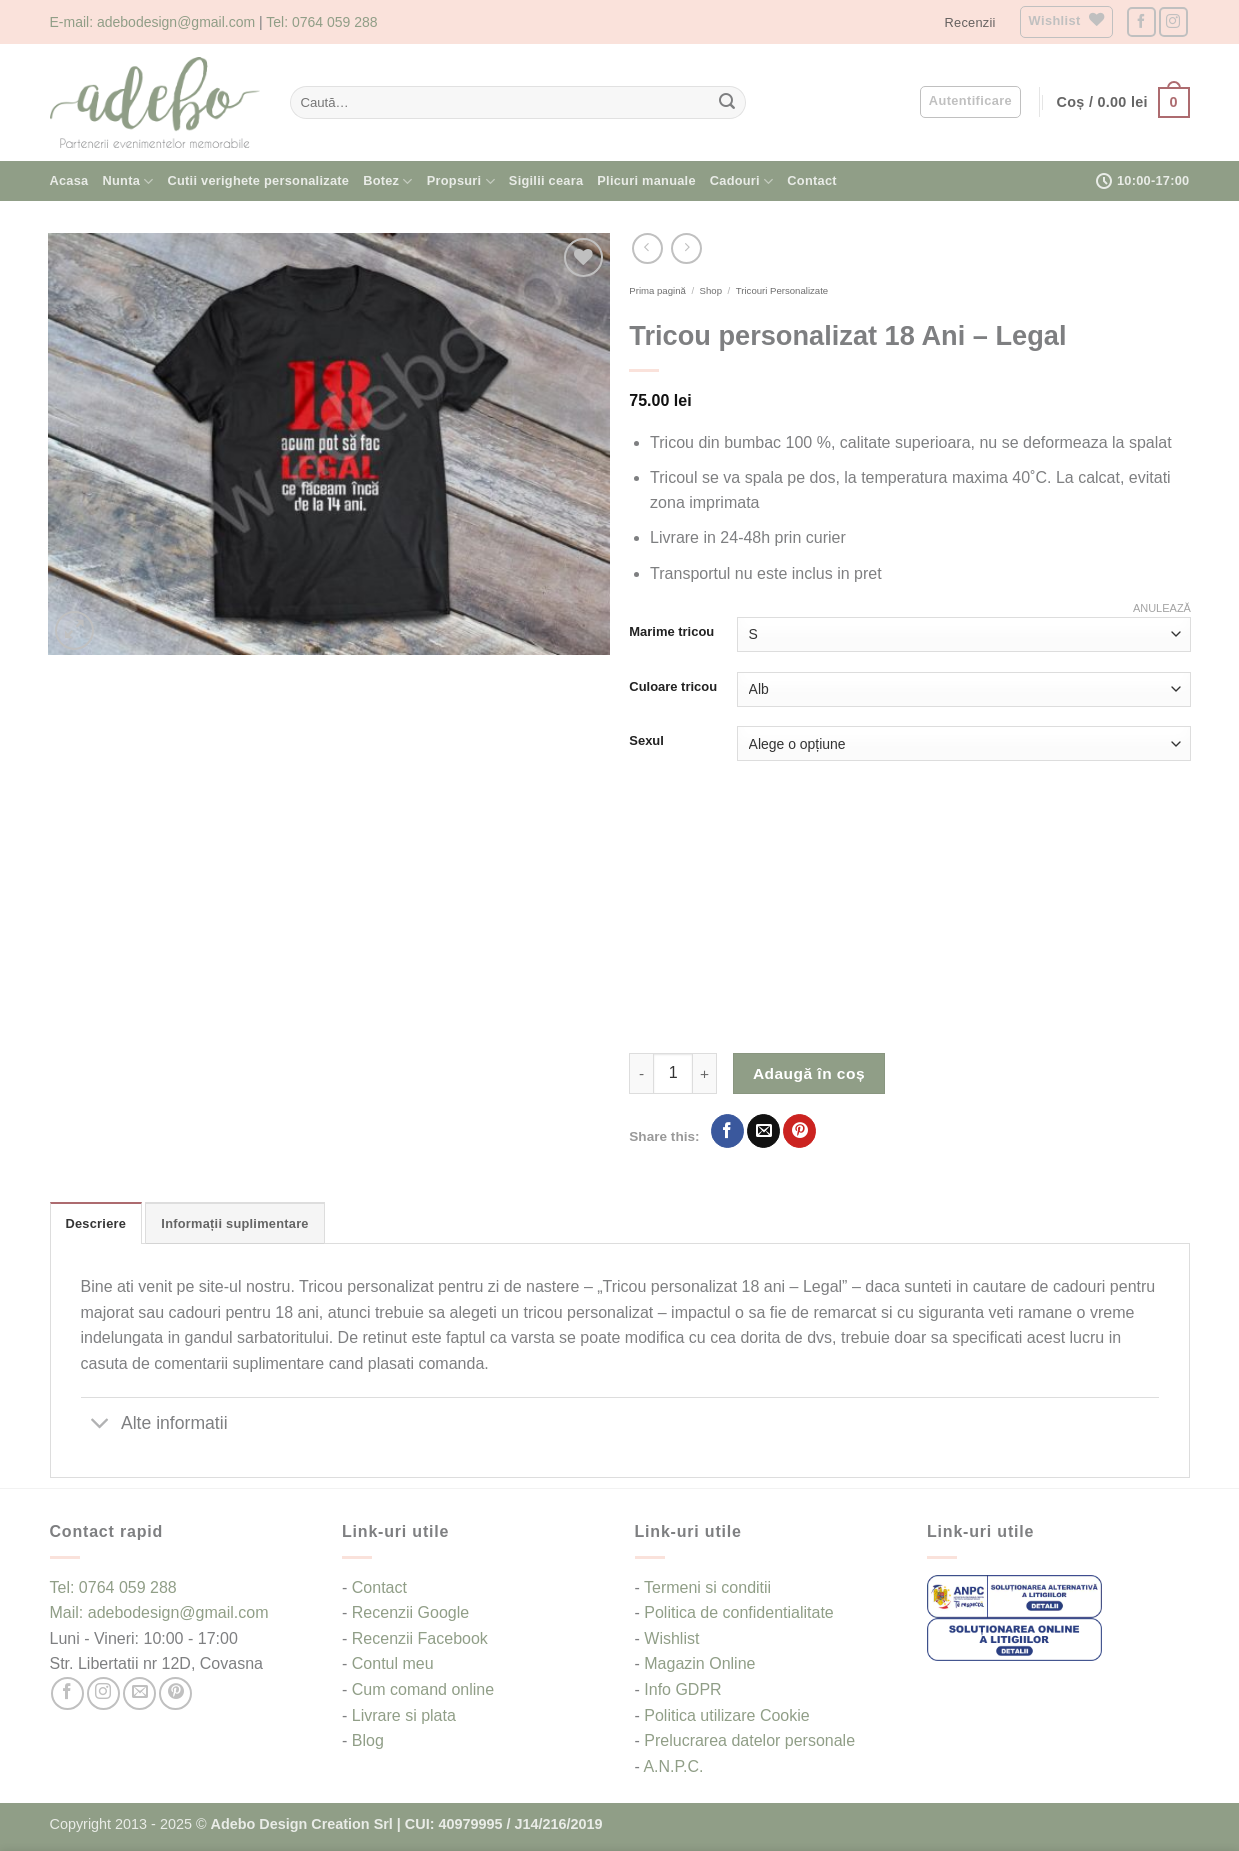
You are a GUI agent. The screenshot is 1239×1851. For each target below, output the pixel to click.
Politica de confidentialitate (738, 1612)
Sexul (646, 741)
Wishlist (671, 1638)
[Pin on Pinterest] (799, 1131)
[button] (970, 102)
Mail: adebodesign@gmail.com (159, 1612)
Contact (811, 180)
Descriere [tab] (96, 1223)
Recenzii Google (410, 1612)
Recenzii (970, 22)
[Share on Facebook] (727, 1131)
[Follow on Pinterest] (175, 1693)
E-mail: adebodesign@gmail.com (153, 22)
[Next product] (647, 248)
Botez (388, 181)
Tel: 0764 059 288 (321, 22)
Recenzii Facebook (420, 1638)
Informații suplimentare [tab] (234, 1223)
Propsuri (461, 181)
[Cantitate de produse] (673, 1073)
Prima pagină (657, 290)
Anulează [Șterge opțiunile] (1162, 608)
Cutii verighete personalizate (259, 180)
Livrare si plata (404, 1715)
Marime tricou (671, 632)
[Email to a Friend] (763, 1131)
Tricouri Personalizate (782, 290)
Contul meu (393, 1663)
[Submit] (727, 103)
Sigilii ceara (546, 180)
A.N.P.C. (673, 1766)
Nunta (128, 181)
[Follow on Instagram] (1173, 21)
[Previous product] (686, 248)
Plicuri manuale (646, 180)
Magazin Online (699, 1663)
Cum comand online (423, 1689)
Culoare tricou (673, 687)
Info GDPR (682, 1689)
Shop (711, 290)
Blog (368, 1740)
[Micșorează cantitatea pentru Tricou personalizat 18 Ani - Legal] (641, 1073)
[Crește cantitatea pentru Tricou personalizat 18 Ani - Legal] (705, 1073)
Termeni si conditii (707, 1587)
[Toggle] (100, 1424)
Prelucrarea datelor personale (749, 1740)
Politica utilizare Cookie (726, 1715)
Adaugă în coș (809, 1073)
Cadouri (742, 181)
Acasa (69, 180)
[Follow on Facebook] (1141, 21)
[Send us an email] (139, 1693)
